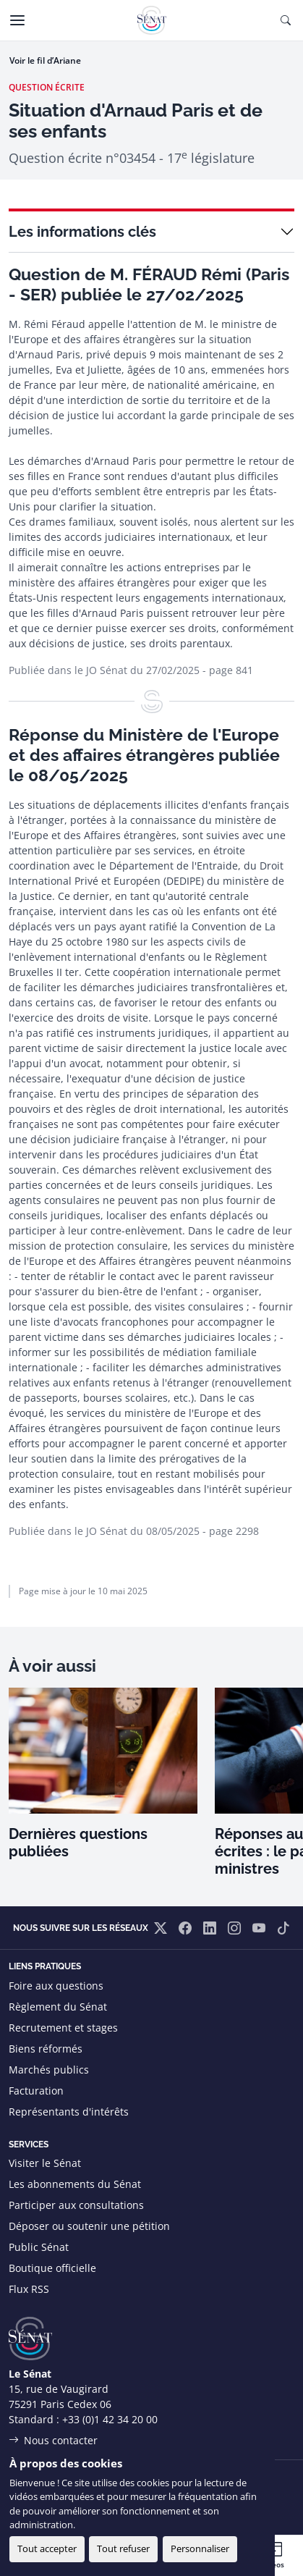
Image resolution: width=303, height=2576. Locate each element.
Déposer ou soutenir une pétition (89, 2226)
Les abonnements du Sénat (75, 2184)
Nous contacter (61, 2440)
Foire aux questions (56, 1985)
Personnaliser (200, 2548)
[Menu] (17, 20)
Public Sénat (39, 2247)
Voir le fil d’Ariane (45, 60)
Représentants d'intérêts (69, 2111)
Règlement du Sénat (58, 2006)
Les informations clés (82, 231)
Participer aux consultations (76, 2205)
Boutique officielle (52, 2268)
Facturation (36, 2090)
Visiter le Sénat (45, 2163)
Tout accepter (47, 2548)
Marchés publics (49, 2069)
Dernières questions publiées (78, 1842)
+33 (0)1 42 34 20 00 (110, 2419)
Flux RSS (29, 2289)
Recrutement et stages (63, 2027)
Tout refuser (123, 2548)
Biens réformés (45, 2048)
